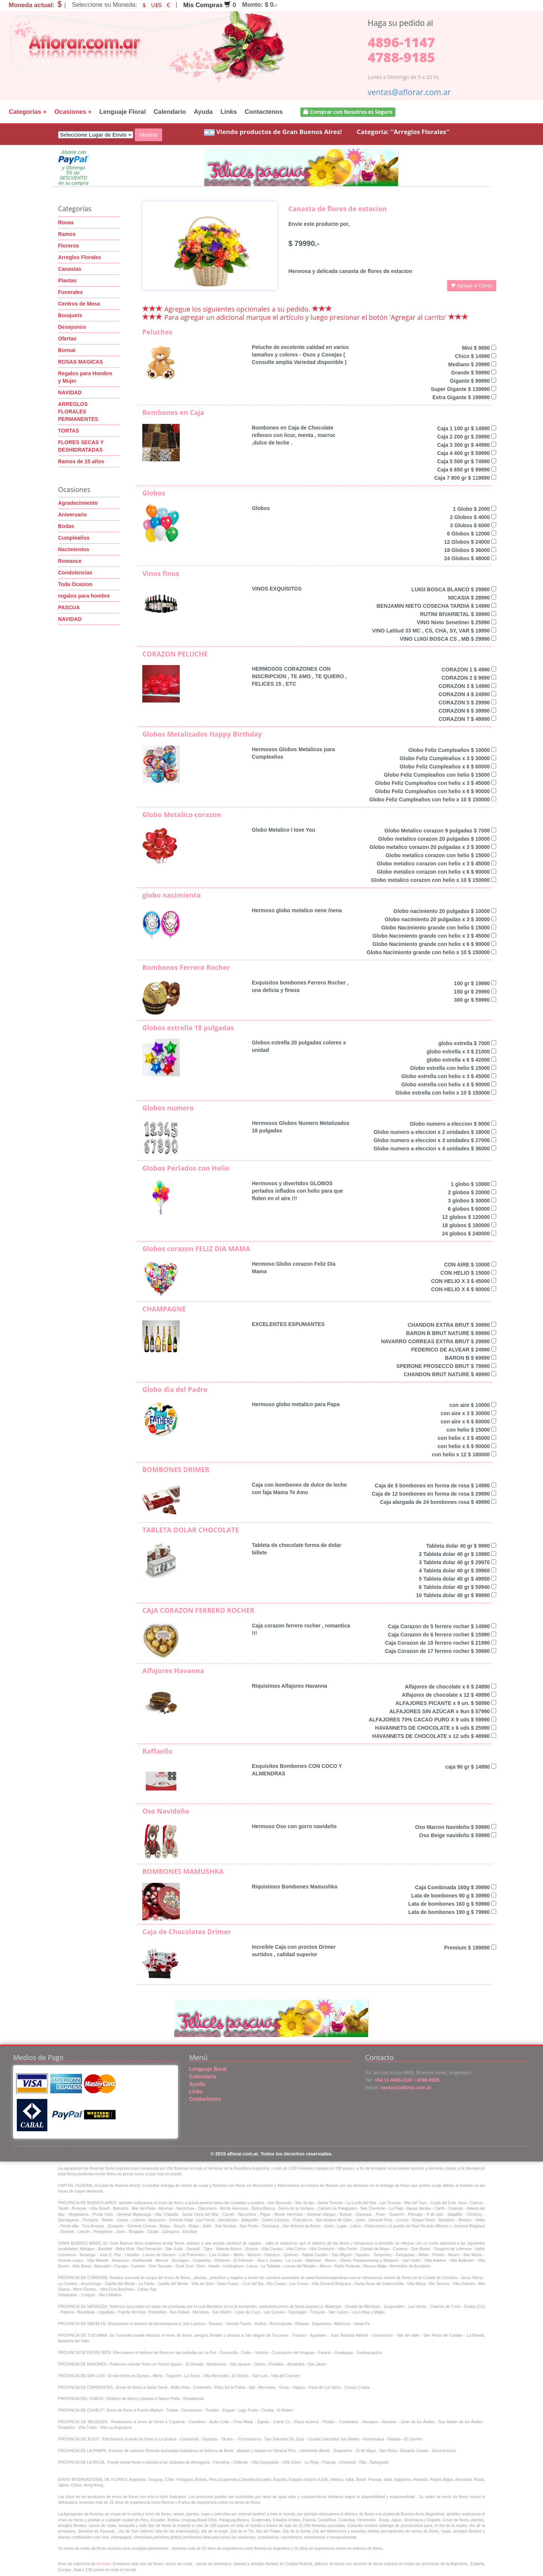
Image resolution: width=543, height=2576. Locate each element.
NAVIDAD (70, 392)
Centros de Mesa (79, 304)
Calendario (170, 111)
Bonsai (67, 350)
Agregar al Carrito (471, 285)
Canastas (69, 269)
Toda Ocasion (75, 584)
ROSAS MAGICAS (80, 362)
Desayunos (72, 327)
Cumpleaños (74, 538)
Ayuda (203, 111)
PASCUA (69, 607)
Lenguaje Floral (122, 111)
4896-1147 (401, 42)
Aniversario (72, 515)
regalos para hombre (84, 596)
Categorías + (27, 111)
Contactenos (264, 111)
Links (229, 111)
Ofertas (67, 339)
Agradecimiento (78, 503)
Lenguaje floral (208, 2069)
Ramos (67, 234)
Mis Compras (207, 5)
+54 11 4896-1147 (393, 2080)
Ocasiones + (72, 111)
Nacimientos (73, 549)
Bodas (66, 526)
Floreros (68, 246)
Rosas (66, 222)
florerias (103, 2563)
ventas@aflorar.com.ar (409, 92)
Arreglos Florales (79, 257)
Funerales (70, 292)
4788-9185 (401, 57)
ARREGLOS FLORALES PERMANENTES (78, 411)
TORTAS (68, 431)
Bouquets (70, 315)
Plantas (67, 280)
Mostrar (148, 135)
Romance (70, 561)
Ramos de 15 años (81, 461)
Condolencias (75, 573)
